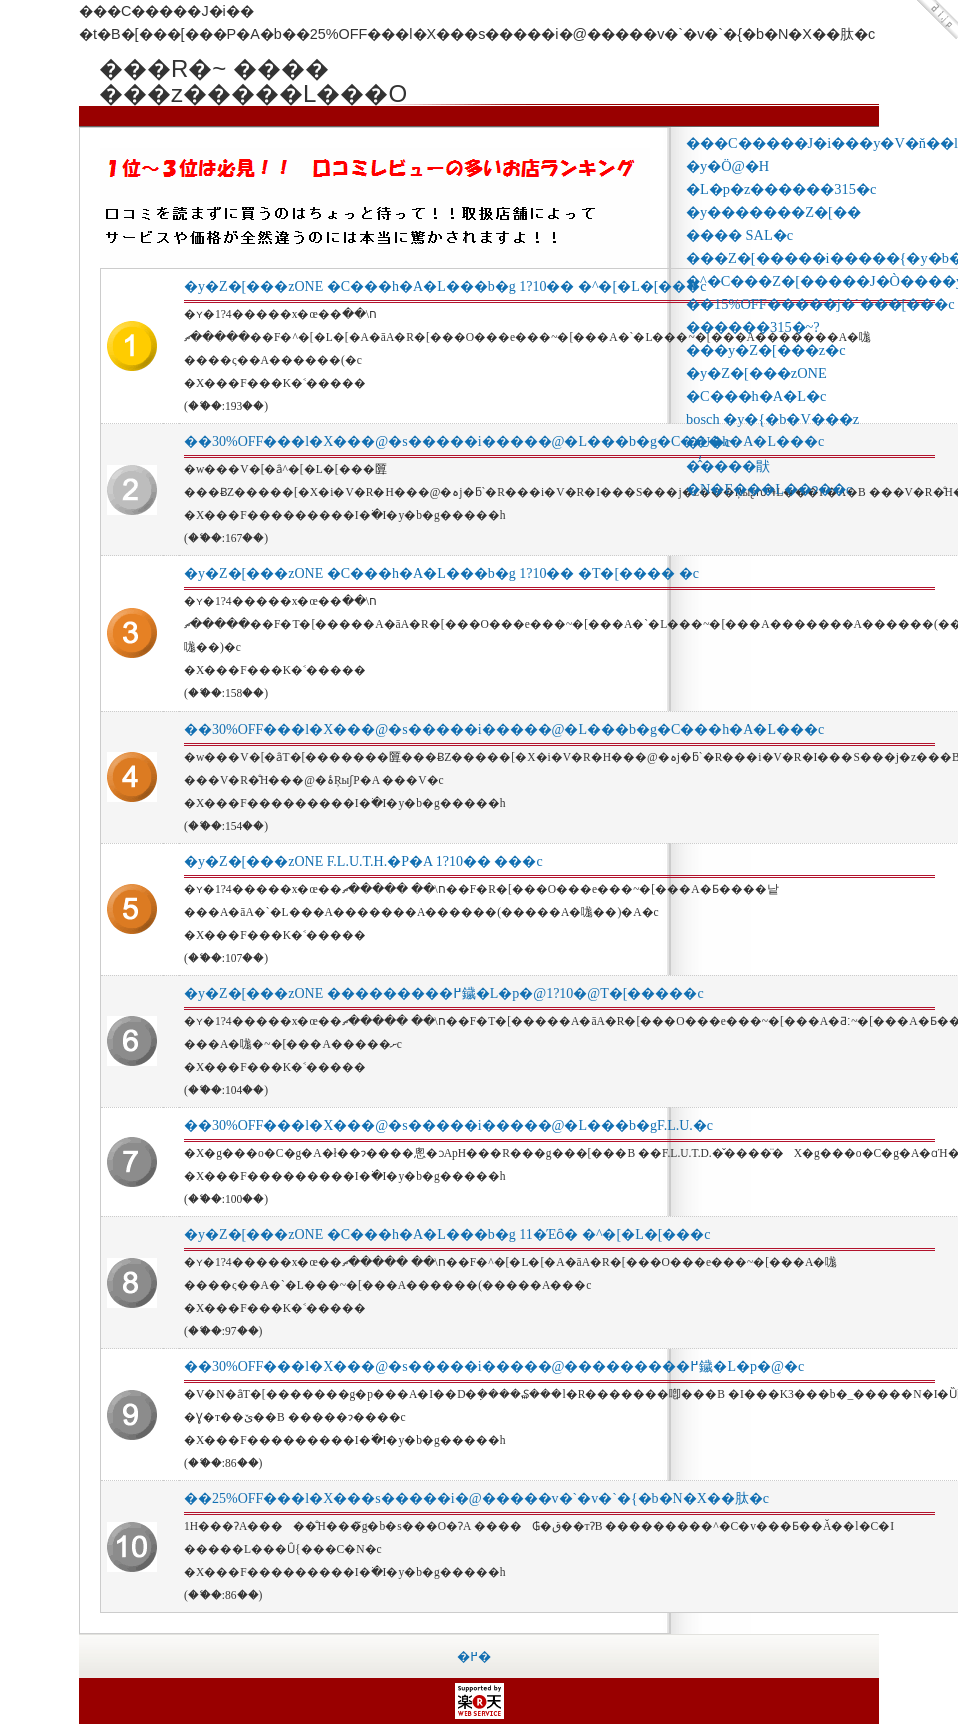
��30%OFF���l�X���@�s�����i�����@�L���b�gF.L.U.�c (448, 1125)
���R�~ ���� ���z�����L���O (249, 68)
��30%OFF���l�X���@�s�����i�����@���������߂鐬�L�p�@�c (494, 1366)
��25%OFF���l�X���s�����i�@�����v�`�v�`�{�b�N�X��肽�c (476, 1498)
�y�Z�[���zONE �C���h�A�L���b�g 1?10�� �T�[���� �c (441, 573)
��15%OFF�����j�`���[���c (820, 304)
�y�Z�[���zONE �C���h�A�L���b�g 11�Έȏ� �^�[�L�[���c (447, 1234)
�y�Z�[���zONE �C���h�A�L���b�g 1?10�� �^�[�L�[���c (445, 286)
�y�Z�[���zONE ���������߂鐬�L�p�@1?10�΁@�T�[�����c (444, 993)
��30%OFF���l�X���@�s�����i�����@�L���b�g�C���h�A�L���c (504, 441)
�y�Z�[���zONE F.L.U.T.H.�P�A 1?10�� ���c (363, 861)
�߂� (474, 1656)
